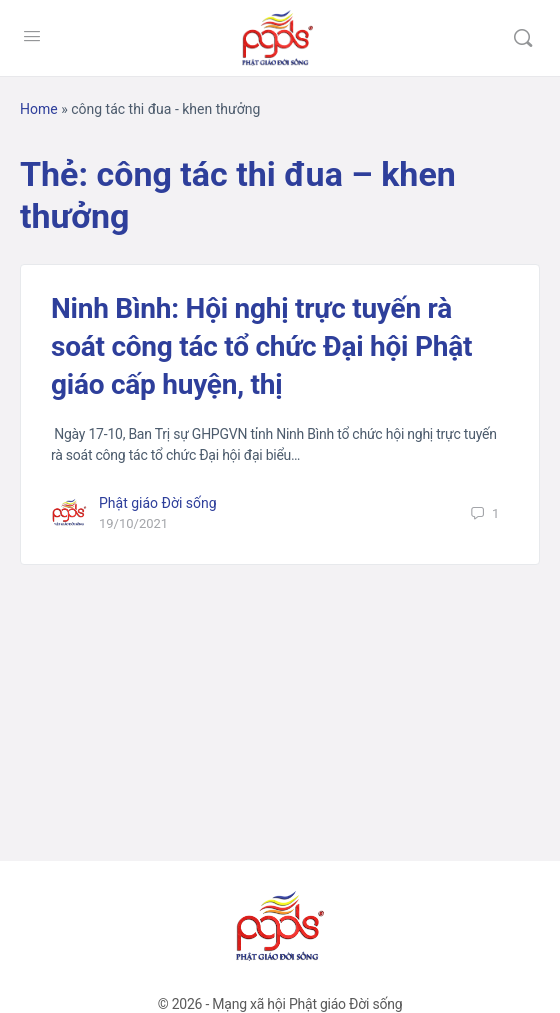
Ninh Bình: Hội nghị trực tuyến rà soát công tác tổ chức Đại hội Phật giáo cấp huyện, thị (261, 346)
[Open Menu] (32, 36)
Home (39, 109)
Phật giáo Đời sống (158, 503)
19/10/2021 (133, 523)
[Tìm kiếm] (523, 38)
